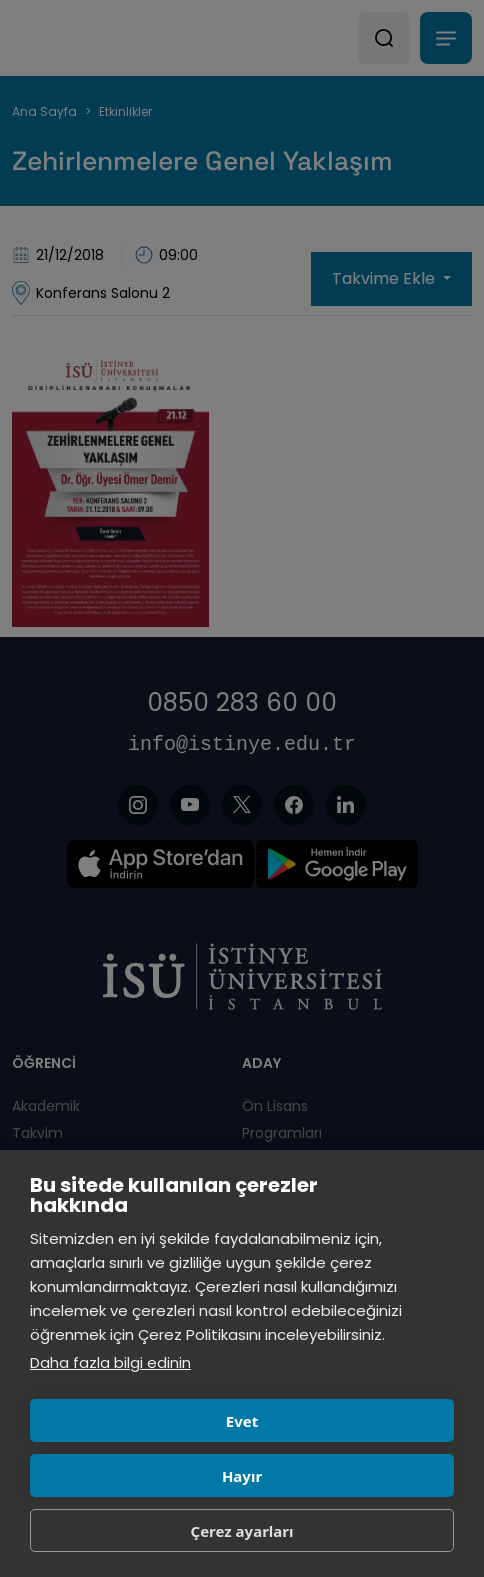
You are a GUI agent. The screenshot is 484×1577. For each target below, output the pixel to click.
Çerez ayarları (242, 1531)
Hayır (242, 1476)
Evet (242, 1421)
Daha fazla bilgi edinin (110, 1362)
